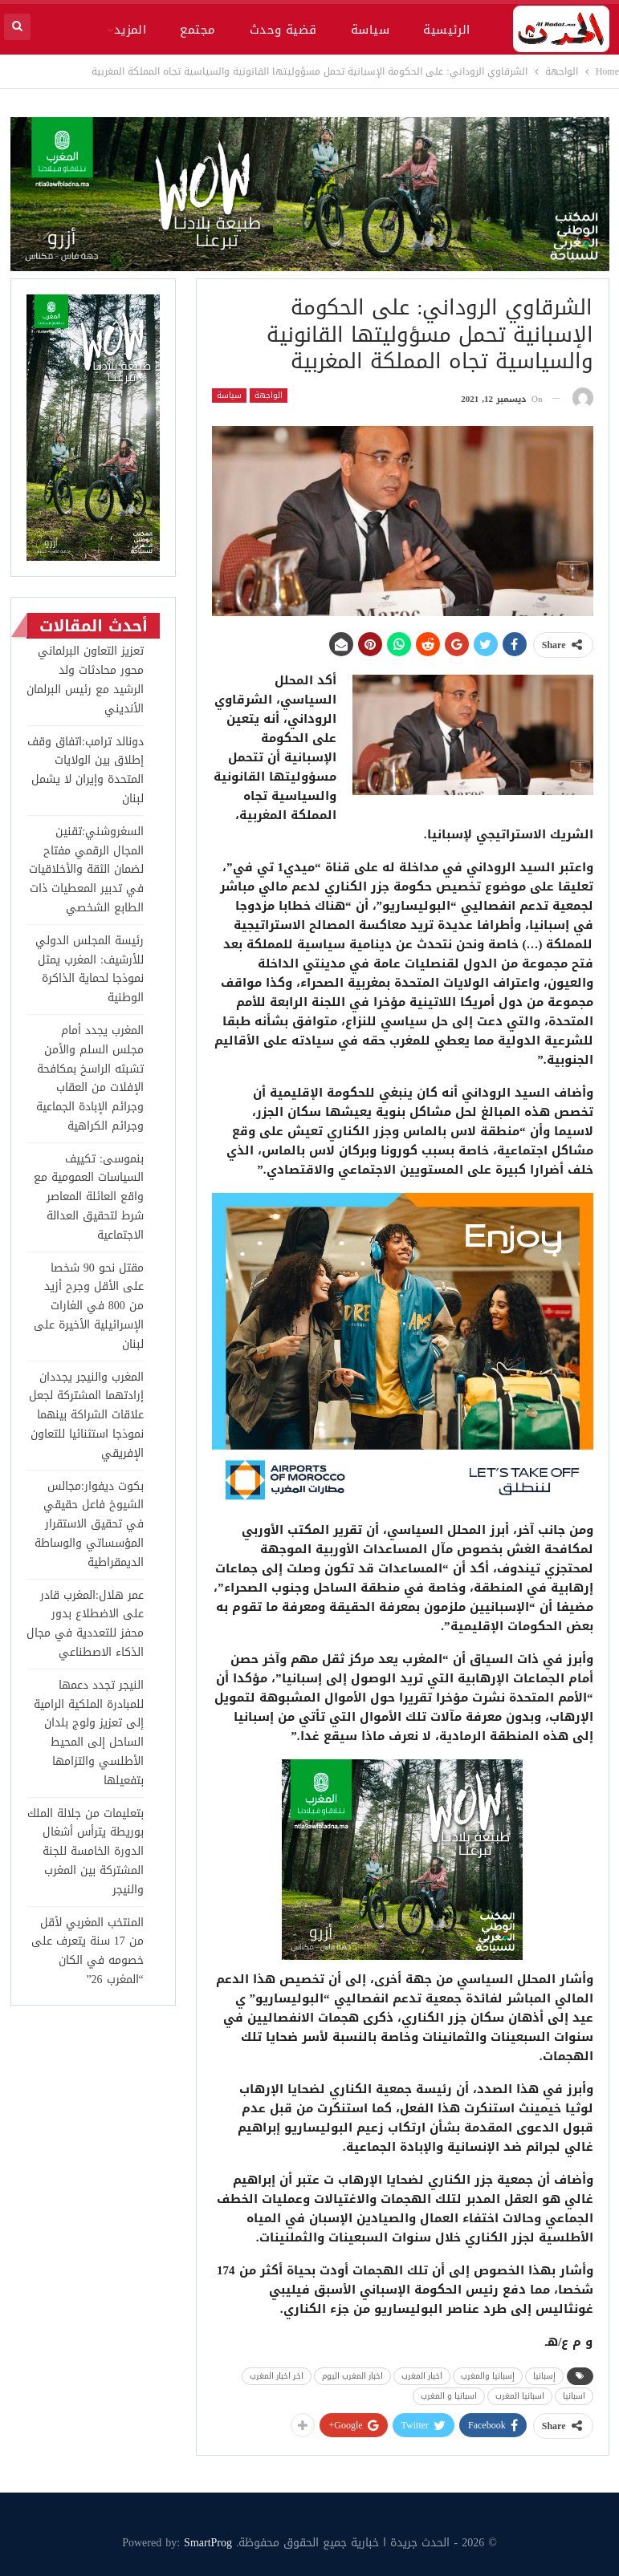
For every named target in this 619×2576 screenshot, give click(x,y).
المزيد (130, 29)
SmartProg (208, 2543)
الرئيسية (446, 29)
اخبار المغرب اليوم (352, 2375)
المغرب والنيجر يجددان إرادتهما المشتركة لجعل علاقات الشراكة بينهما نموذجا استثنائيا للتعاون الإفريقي (86, 1415)
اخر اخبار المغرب (276, 2375)
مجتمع (197, 29)
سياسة (370, 29)
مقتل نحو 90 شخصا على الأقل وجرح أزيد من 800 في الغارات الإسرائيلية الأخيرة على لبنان (89, 1306)
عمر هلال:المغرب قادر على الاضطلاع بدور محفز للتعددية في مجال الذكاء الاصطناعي (85, 1623)
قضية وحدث (283, 29)
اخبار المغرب (421, 2375)
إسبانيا (544, 2375)
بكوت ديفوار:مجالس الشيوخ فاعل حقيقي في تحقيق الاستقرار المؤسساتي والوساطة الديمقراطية (89, 1524)
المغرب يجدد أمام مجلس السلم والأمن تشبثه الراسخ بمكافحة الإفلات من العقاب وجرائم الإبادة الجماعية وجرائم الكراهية (90, 1078)
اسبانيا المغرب (519, 2396)
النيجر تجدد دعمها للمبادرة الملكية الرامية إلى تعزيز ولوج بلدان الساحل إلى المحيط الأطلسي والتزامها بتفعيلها (89, 1732)
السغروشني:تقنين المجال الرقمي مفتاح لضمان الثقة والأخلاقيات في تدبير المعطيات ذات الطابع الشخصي (86, 870)
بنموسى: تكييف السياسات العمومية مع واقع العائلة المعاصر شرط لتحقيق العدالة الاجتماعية (89, 1197)
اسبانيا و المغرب (449, 2396)
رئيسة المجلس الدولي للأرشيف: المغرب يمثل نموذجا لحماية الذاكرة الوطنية (89, 969)
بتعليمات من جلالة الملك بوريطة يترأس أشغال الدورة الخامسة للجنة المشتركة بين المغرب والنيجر (85, 1852)
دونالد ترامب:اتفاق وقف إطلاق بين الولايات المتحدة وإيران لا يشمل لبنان (85, 770)
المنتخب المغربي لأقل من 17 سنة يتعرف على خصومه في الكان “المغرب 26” (87, 1951)
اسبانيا (574, 2396)
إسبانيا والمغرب (488, 2375)
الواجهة (269, 395)
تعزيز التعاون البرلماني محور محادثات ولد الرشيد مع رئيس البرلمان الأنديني (85, 679)
